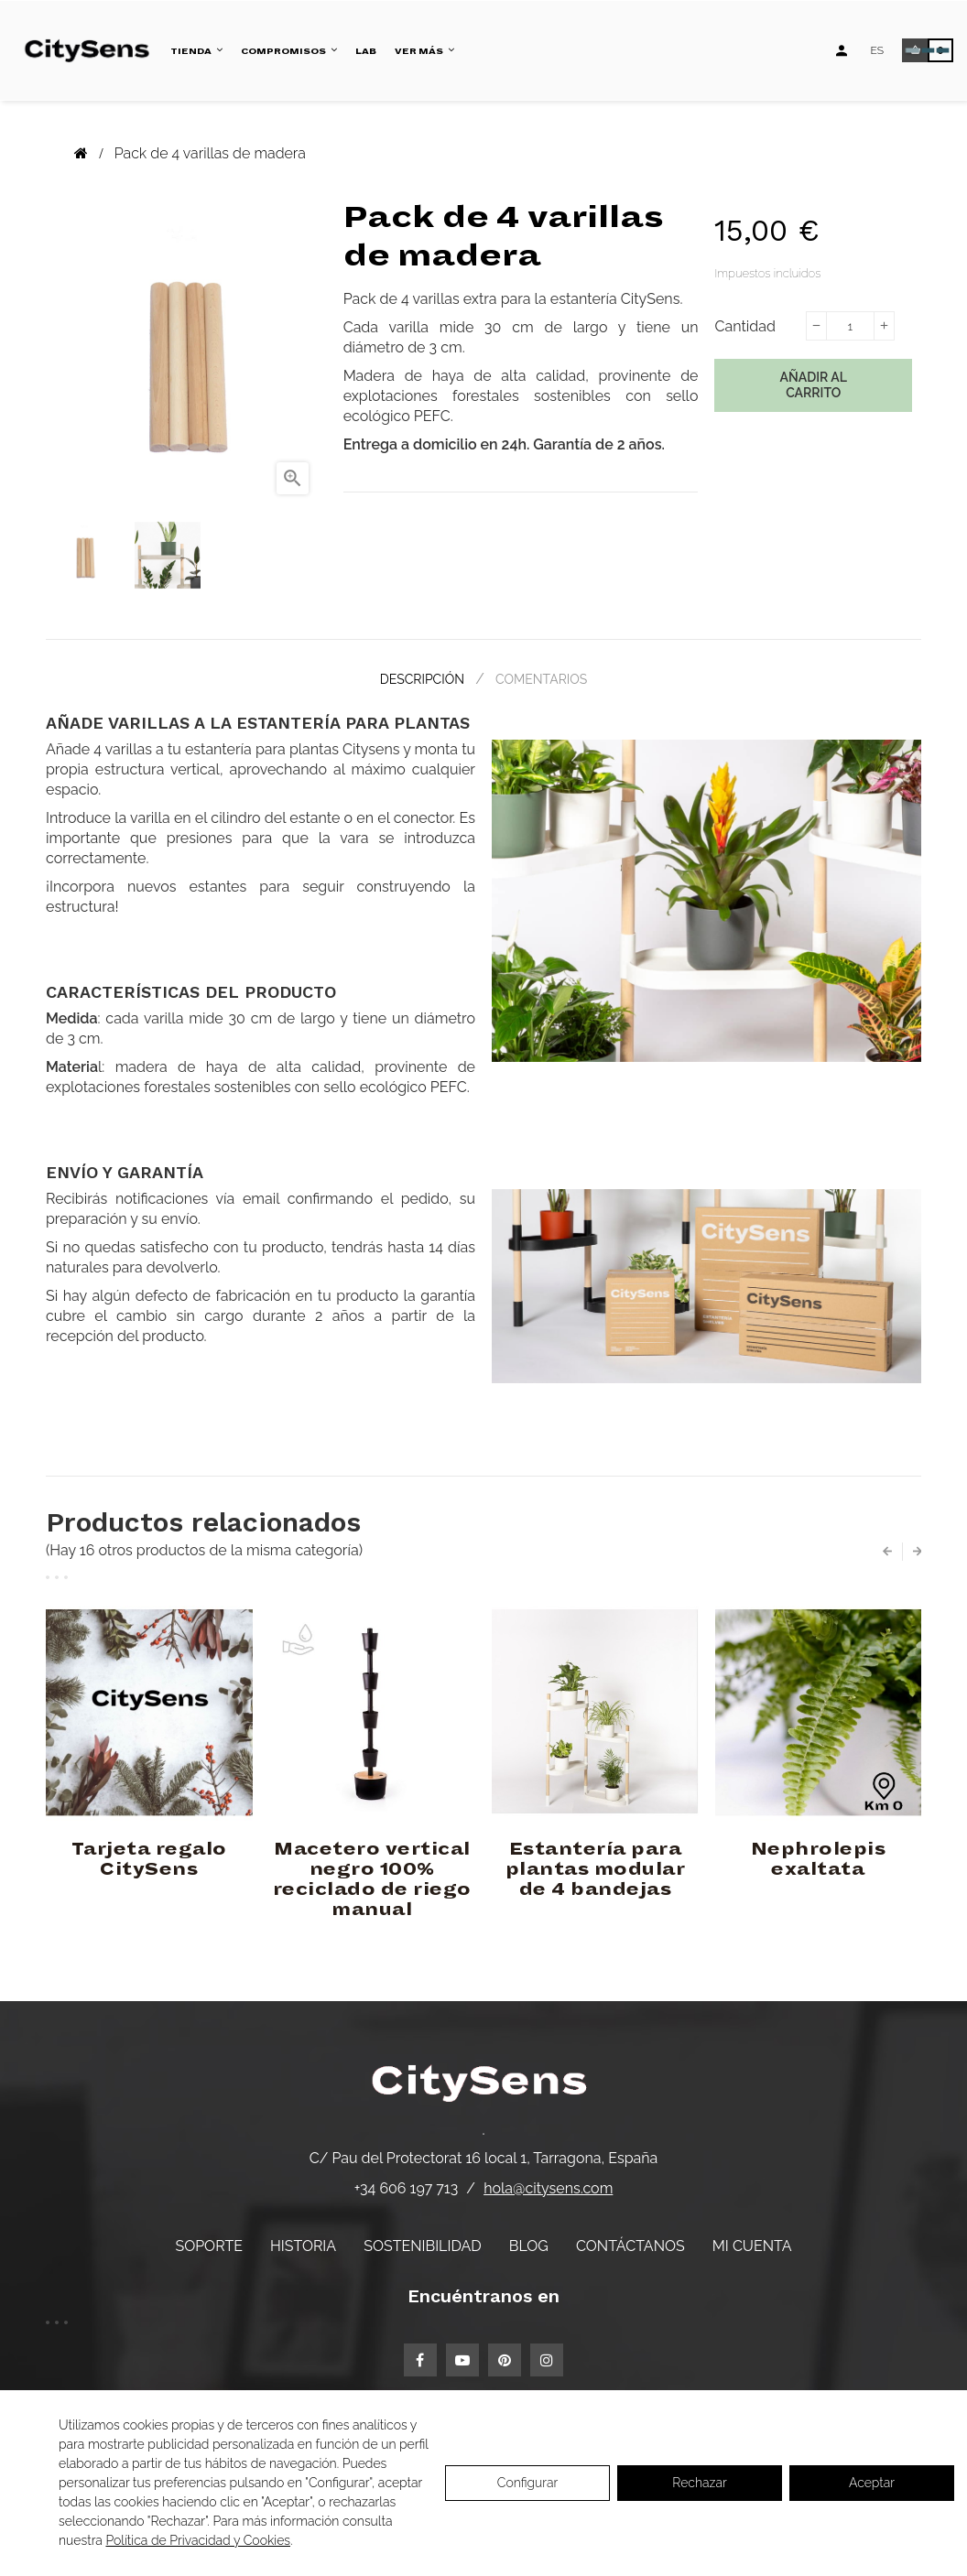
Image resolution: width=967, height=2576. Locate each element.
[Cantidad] (850, 326)
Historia (303, 2244)
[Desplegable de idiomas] (876, 50)
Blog (529, 2244)
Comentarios (543, 678)
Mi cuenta (752, 2244)
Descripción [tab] (420, 678)
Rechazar (699, 2482)
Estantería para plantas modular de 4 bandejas (595, 1866)
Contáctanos (630, 2244)
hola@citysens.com (548, 2186)
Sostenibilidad (422, 2244)
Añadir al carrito (813, 385)
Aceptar (872, 2482)
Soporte (209, 2244)
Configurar (528, 2482)
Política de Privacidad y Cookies (197, 2540)
